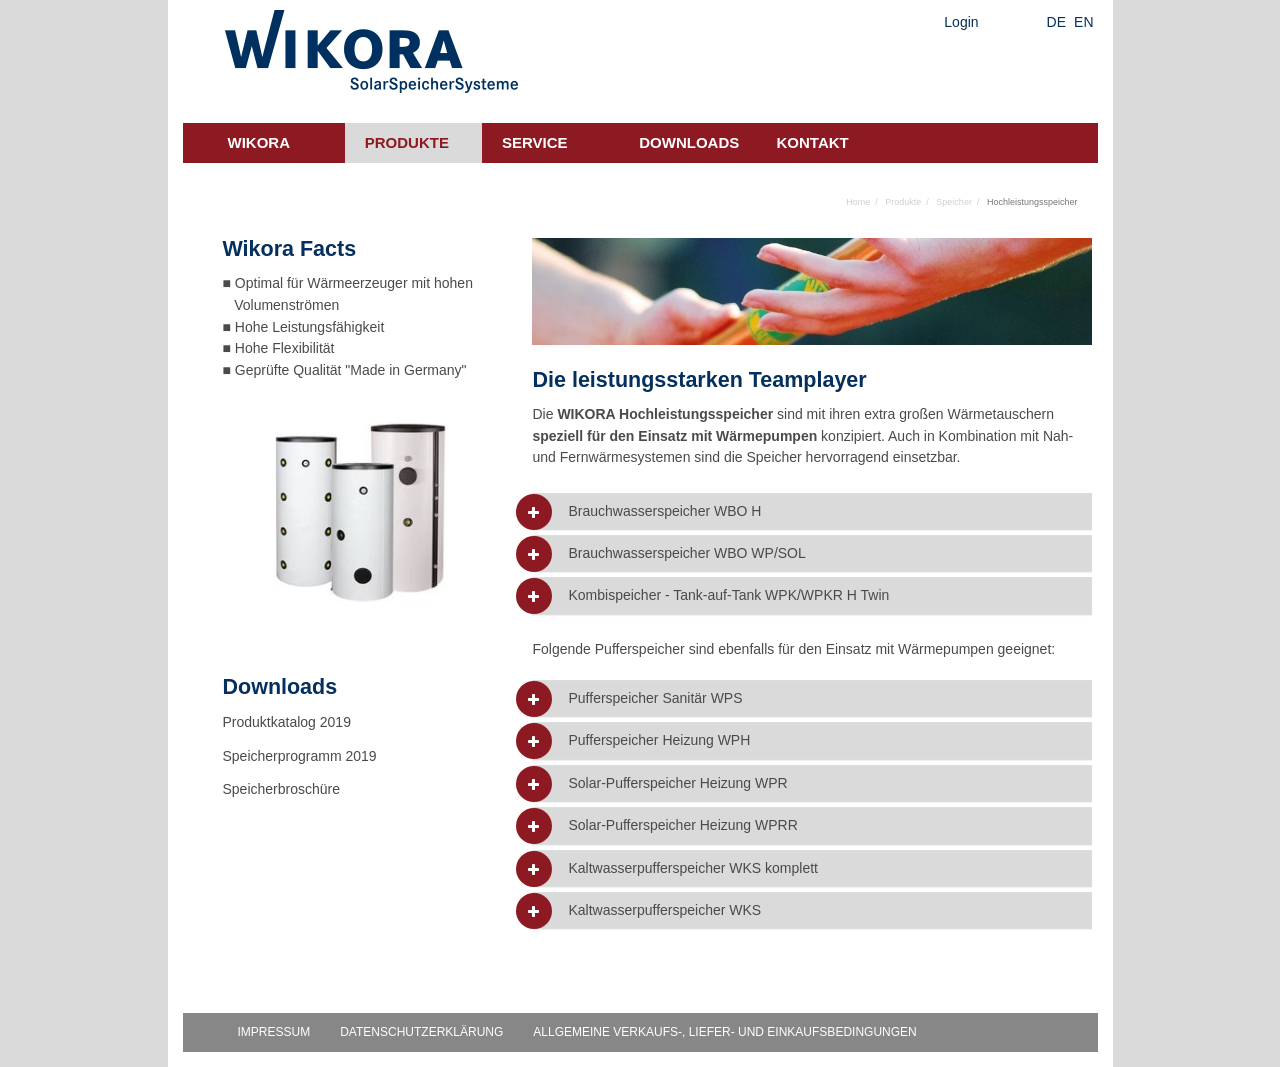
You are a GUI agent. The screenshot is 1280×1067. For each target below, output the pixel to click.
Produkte (407, 142)
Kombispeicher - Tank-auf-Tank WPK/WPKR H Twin (728, 595)
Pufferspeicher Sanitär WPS (655, 698)
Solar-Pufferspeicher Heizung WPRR (682, 825)
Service (535, 142)
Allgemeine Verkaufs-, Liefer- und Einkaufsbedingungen (724, 1032)
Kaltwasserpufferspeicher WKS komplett (693, 868)
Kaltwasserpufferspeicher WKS (664, 910)
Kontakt (813, 142)
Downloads (689, 142)
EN (1083, 22)
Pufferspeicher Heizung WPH (659, 740)
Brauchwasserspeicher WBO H (664, 511)
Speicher (954, 202)
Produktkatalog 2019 (287, 722)
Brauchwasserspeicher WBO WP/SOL (686, 553)
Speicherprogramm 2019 (300, 756)
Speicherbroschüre (283, 789)
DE (1056, 22)
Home (858, 202)
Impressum (274, 1032)
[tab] (812, 511)
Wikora (259, 142)
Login (961, 22)
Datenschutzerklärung (421, 1032)
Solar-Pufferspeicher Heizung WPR (677, 783)
